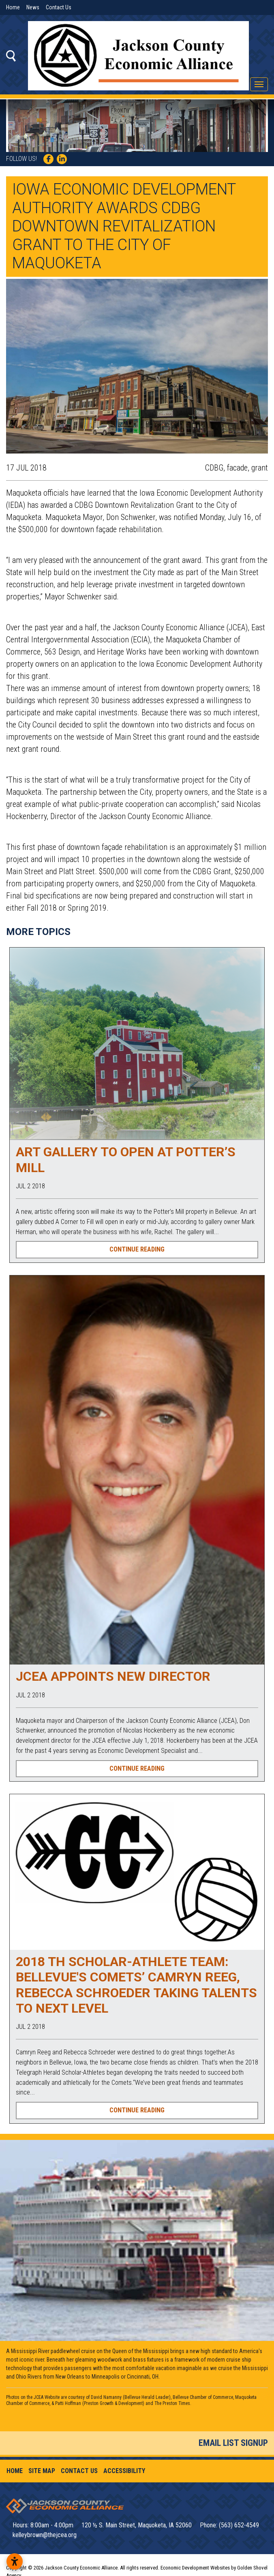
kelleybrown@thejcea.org (45, 2535)
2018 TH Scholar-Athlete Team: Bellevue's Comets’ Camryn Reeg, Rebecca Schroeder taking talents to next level (136, 1985)
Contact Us (58, 7)
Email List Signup (233, 2443)
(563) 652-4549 (239, 2525)
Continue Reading (137, 1249)
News (32, 7)
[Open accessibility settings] (14, 2561)
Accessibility (124, 2471)
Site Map (41, 2471)
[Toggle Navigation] (259, 84)
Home (13, 7)
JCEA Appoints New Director (113, 1676)
